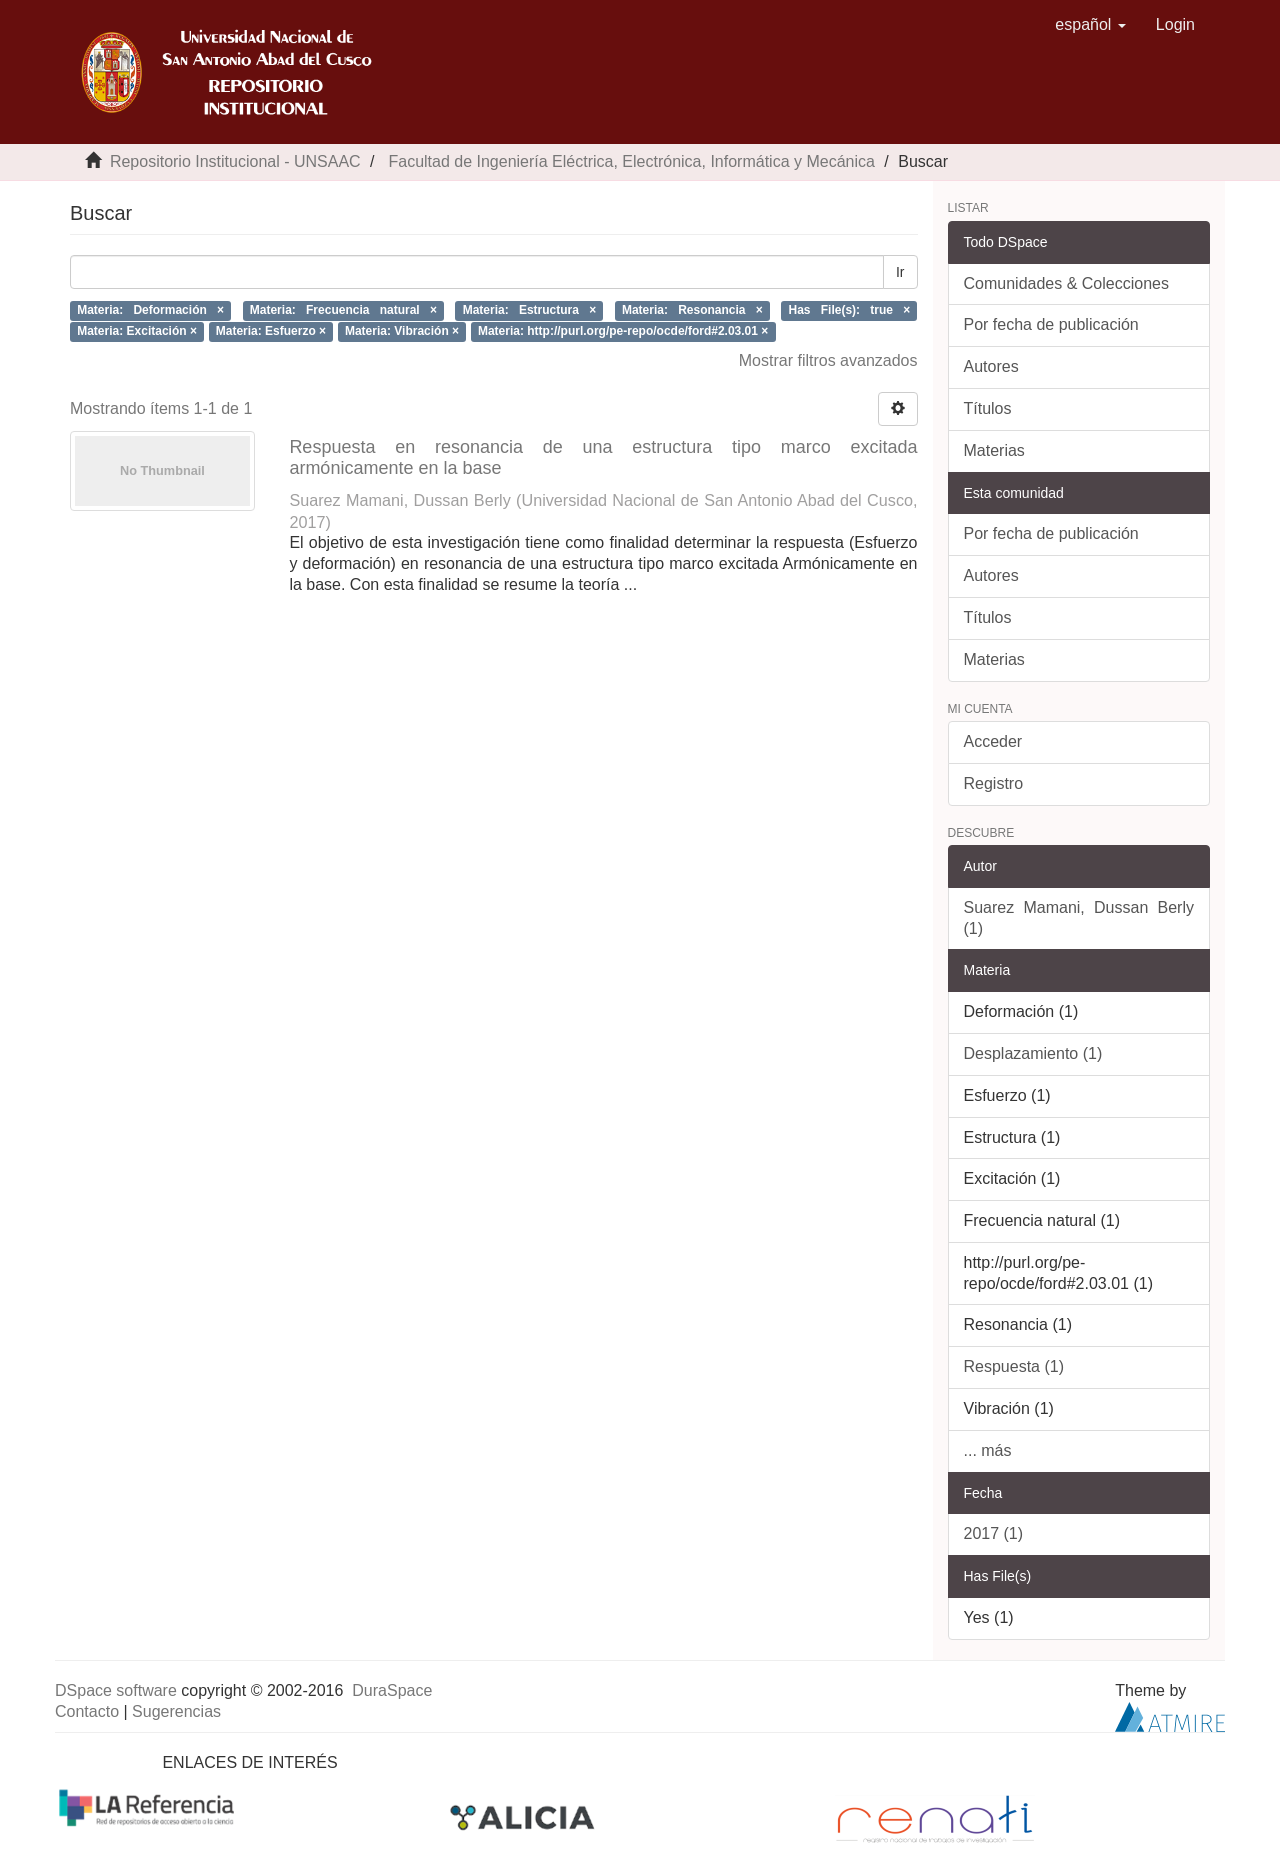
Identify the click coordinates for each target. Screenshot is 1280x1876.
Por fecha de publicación (1051, 324)
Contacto (87, 1711)
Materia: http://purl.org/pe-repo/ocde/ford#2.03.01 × (623, 331)
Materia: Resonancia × (692, 310)
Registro (994, 783)
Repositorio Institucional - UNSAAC (235, 161)
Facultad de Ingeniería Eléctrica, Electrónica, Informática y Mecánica (631, 161)
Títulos (988, 408)
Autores (991, 366)
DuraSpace (392, 1690)
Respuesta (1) (1014, 1366)
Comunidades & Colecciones (1066, 283)
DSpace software (116, 1690)
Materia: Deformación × (150, 310)
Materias (994, 450)
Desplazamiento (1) (1033, 1053)
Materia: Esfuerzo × (271, 331)
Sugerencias (176, 1711)
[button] (1090, 25)
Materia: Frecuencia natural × (343, 310)
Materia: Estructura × (530, 310)
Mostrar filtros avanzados (828, 360)
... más (988, 1450)
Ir (900, 272)
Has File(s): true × (850, 310)
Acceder (993, 741)
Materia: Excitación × (137, 331)
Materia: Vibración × (402, 331)
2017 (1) (994, 1533)
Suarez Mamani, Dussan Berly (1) (1079, 918)
